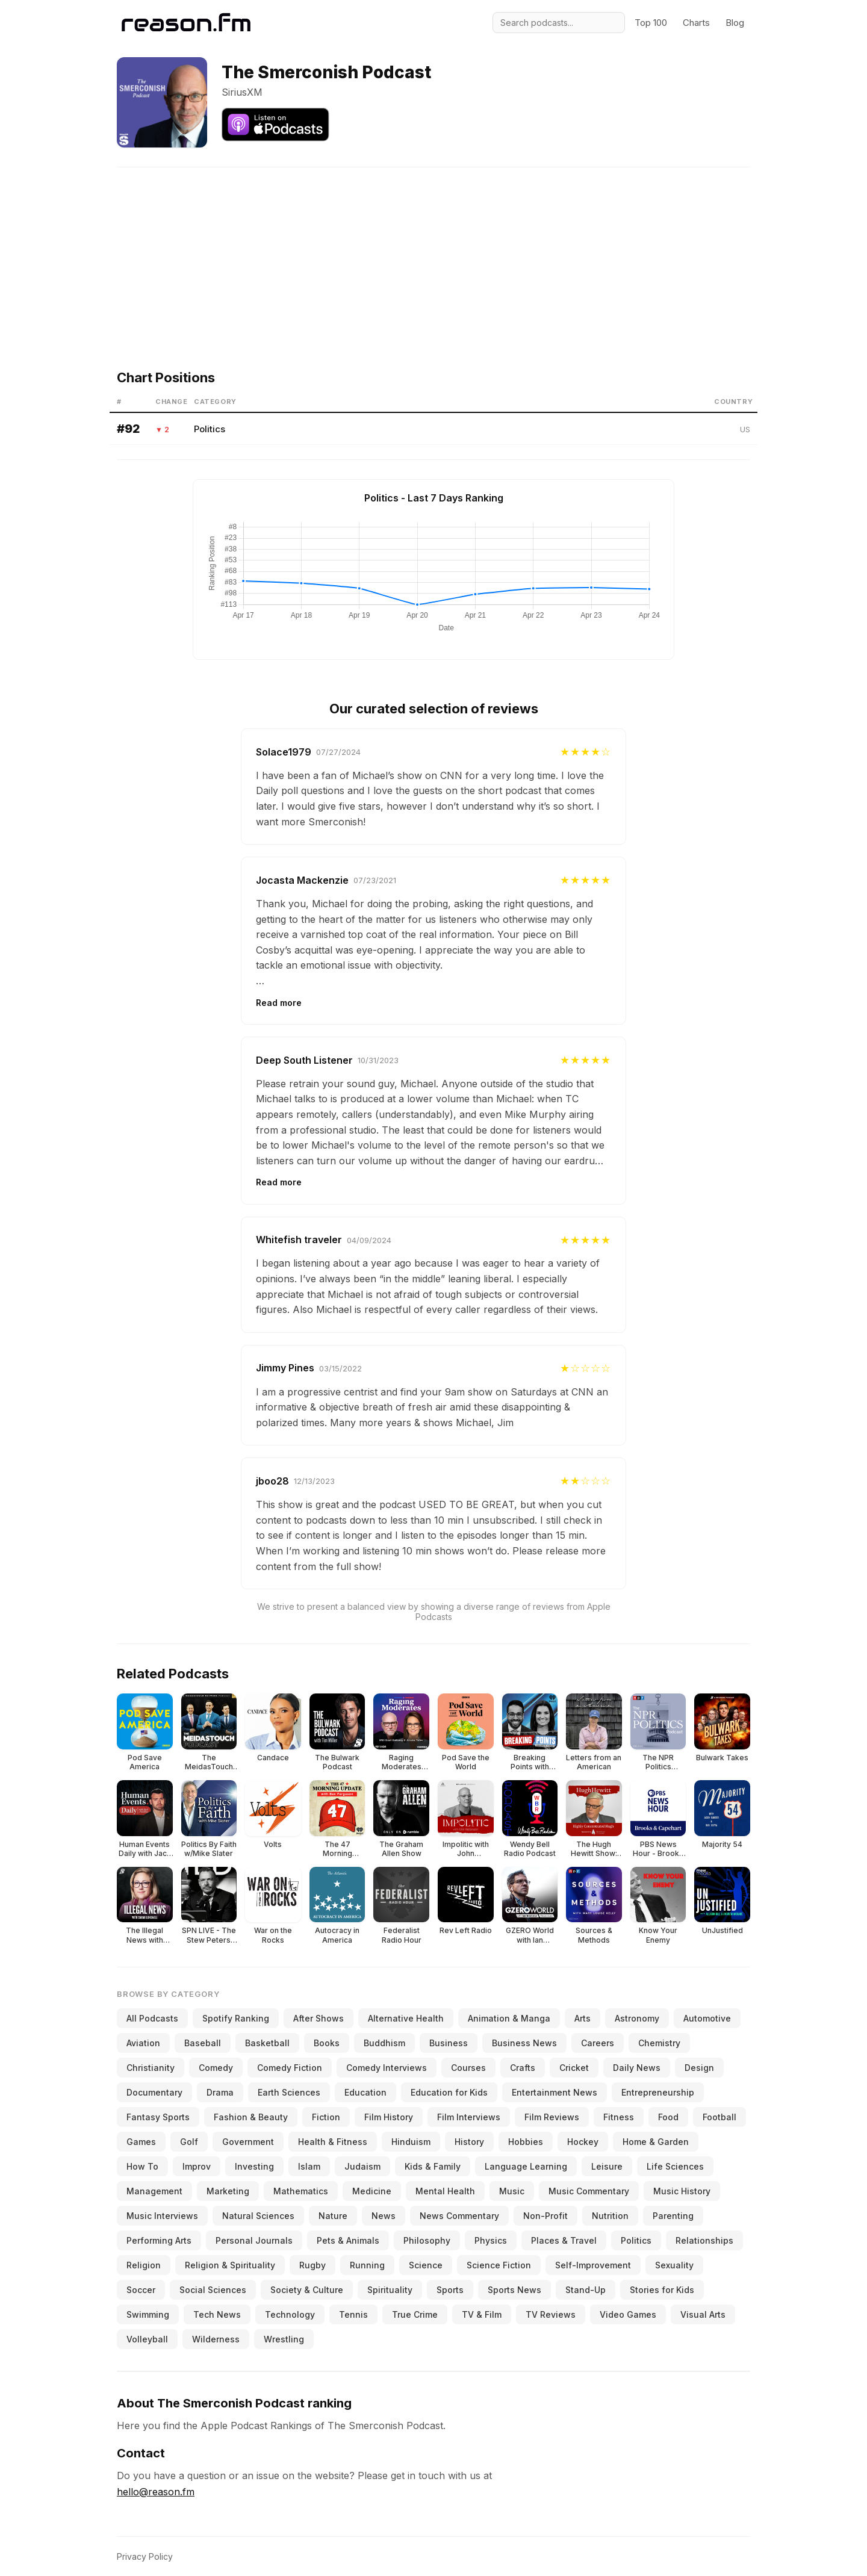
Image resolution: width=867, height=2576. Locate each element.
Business (448, 2043)
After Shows (318, 2018)
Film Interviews (468, 2117)
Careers (597, 2043)
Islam (309, 2166)
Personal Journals (254, 2240)
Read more (279, 1003)
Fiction (326, 2117)
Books (327, 2043)
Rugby (312, 2265)
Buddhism (384, 2043)
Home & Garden (656, 2142)
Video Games (628, 2314)
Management (154, 2191)
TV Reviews (551, 2314)
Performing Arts (158, 2240)
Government (248, 2142)
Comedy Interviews (386, 2067)
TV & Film (482, 2314)
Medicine (371, 2191)
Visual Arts (703, 2314)
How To (142, 2166)
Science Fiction (499, 2265)
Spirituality (389, 2290)
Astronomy (637, 2018)
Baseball (202, 2043)
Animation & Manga (509, 2018)
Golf (189, 2142)
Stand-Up (585, 2290)
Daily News (636, 2067)
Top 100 (651, 22)
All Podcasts (152, 2018)
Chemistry (659, 2043)
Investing (254, 2166)
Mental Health (445, 2191)
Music (511, 2191)
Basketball (267, 2043)
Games (141, 2142)
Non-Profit (545, 2216)
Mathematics (300, 2191)
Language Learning (526, 2166)
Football (719, 2117)
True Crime (415, 2314)
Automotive (707, 2018)
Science (426, 2265)
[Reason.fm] (186, 22)
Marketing (228, 2191)
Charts (696, 22)
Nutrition (610, 2216)
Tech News (217, 2314)
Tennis (353, 2314)
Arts (582, 2018)
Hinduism (410, 2142)
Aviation (143, 2043)
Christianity (150, 2067)
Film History (388, 2117)
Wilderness (216, 2339)
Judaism (362, 2166)
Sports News (514, 2290)
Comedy (216, 2067)
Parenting (673, 2216)
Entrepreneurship (657, 2092)
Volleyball (147, 2339)
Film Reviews (551, 2117)
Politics (209, 429)
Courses (468, 2067)
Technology (290, 2314)
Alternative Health (406, 2018)
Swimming (147, 2314)
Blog (735, 22)
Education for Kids (449, 2092)
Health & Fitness (332, 2142)
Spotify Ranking (235, 2018)
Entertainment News (554, 2092)
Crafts (522, 2067)
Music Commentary (588, 2191)
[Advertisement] (433, 251)
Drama (220, 2092)
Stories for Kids (662, 2290)
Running (367, 2265)
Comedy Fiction (289, 2067)
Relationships (704, 2240)
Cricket (574, 2067)
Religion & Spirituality (230, 2265)
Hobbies (525, 2142)
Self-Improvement (593, 2265)
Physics (490, 2240)
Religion (143, 2265)
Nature (333, 2216)
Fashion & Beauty (251, 2117)
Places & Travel (564, 2240)
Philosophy (426, 2240)
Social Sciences (212, 2290)
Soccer (140, 2290)
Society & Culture (306, 2290)
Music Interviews (162, 2216)
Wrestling (284, 2339)
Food (668, 2117)
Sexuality (674, 2265)
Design (699, 2067)
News (383, 2216)
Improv (196, 2166)
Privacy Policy (145, 2556)
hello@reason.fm (155, 2492)
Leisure (607, 2166)
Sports (450, 2290)
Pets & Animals (348, 2240)
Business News (524, 2043)
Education (365, 2092)
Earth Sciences (289, 2092)
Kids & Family (433, 2166)
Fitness (618, 2117)
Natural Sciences (258, 2216)
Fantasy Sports (158, 2117)
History (469, 2142)
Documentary (154, 2092)
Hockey (582, 2142)
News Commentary (459, 2216)
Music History (681, 2191)
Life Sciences (675, 2166)
